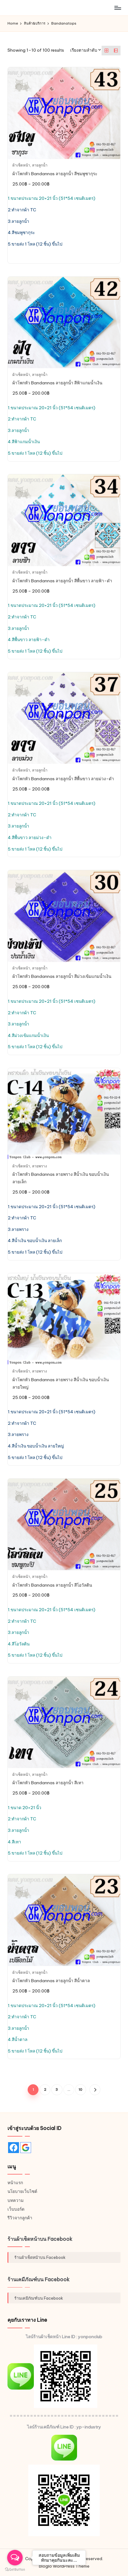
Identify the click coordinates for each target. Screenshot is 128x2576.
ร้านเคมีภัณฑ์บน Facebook (38, 2279)
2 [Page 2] (45, 2089)
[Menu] (117, 7)
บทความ (15, 2200)
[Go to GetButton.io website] (15, 2570)
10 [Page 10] (80, 2089)
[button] (94, 2089)
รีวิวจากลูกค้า (19, 2218)
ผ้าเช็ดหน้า (21, 165)
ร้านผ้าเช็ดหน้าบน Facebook (39, 2239)
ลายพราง (39, 1166)
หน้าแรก (15, 2182)
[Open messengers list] (15, 2557)
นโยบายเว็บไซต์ (22, 2191)
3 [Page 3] (57, 2089)
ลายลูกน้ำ (40, 165)
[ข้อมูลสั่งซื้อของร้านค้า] (86, 50)
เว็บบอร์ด (16, 2209)
